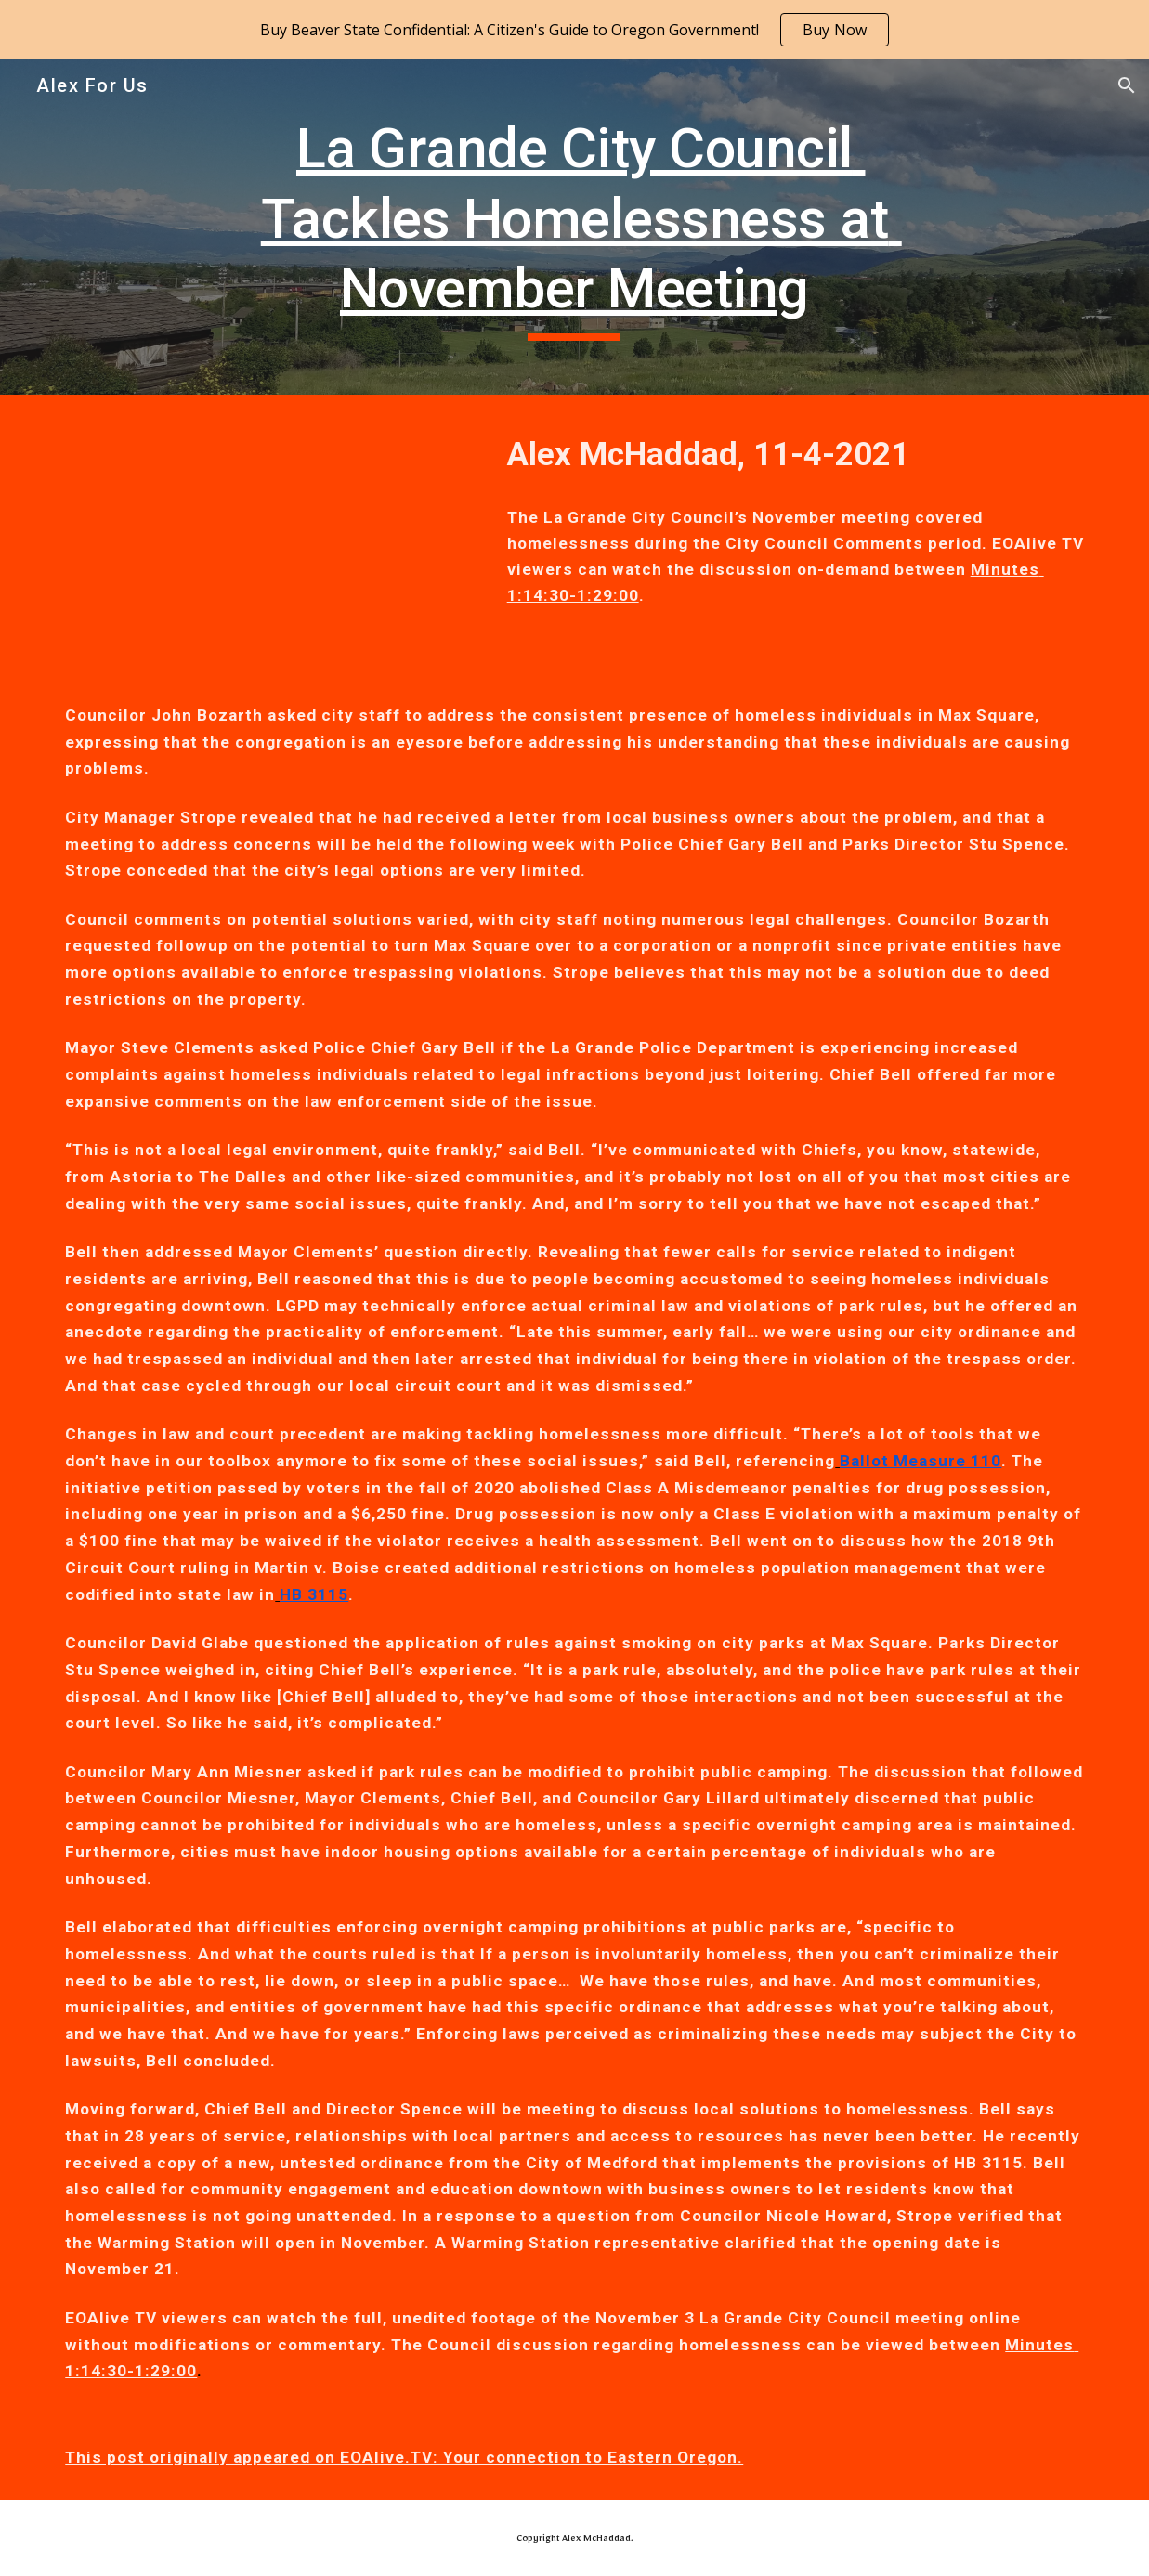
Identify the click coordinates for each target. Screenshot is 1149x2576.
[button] (1126, 85)
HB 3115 (314, 1594)
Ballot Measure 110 (920, 1460)
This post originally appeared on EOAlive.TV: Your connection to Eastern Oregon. (404, 2457)
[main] (574, 227)
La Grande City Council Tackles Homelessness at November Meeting (581, 218)
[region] (574, 29)
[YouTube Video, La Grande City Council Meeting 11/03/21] (265, 533)
